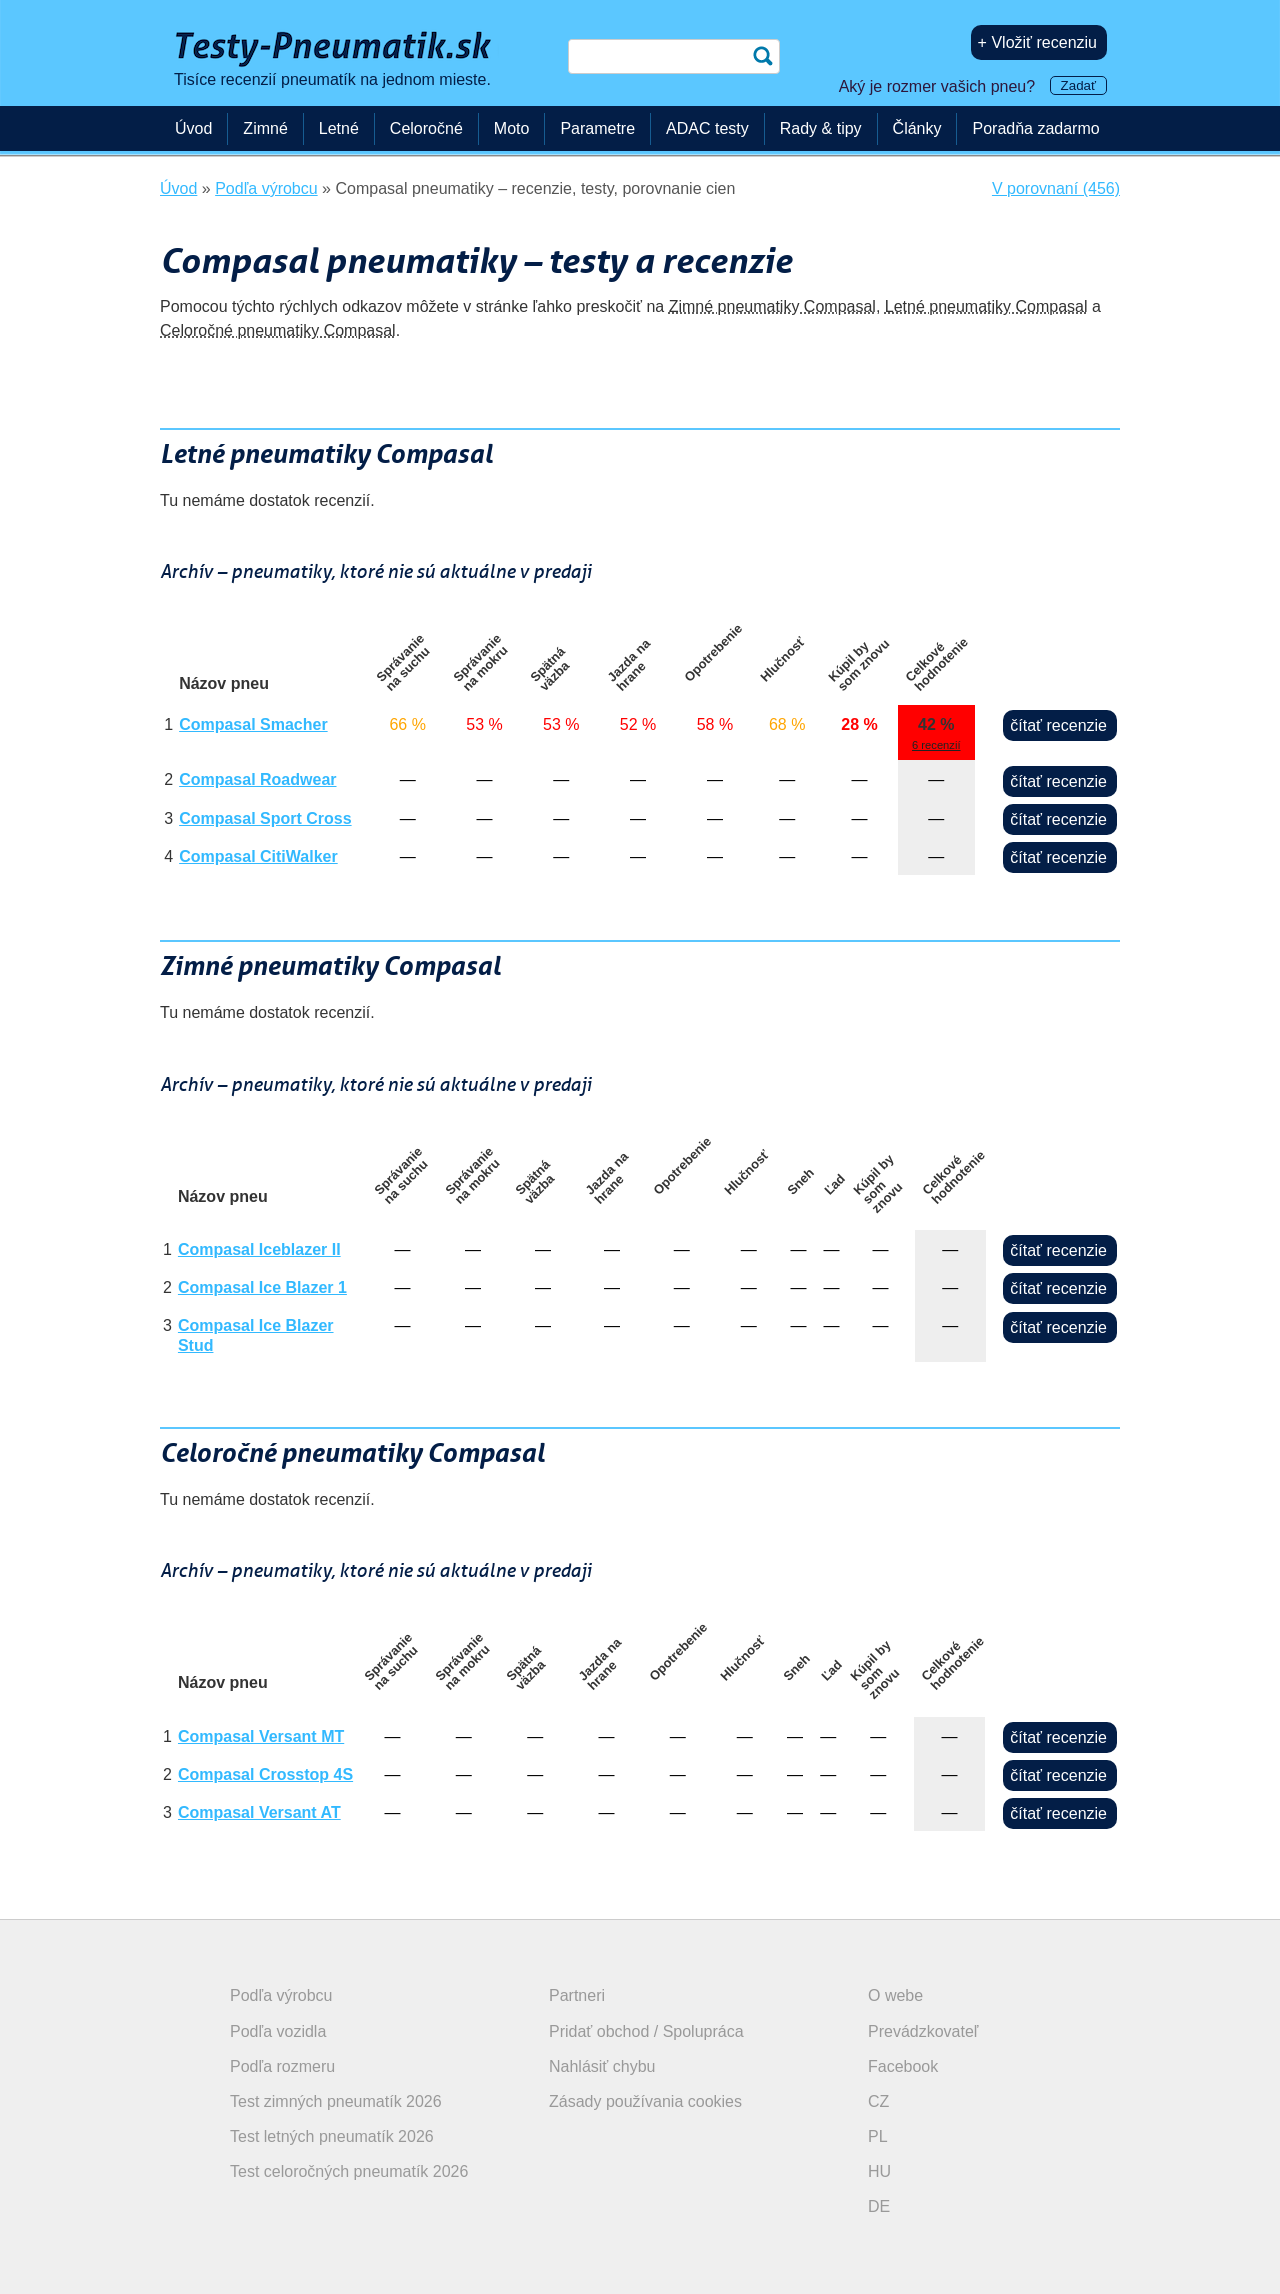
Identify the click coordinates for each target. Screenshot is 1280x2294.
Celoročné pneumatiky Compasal (278, 330)
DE (879, 2206)
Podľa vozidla (278, 2031)
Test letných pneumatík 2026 (332, 2136)
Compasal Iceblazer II (259, 1249)
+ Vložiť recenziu (1037, 42)
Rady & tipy (821, 128)
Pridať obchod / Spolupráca (646, 2031)
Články (917, 128)
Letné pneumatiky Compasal (986, 306)
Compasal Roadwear (257, 779)
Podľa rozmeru (282, 2066)
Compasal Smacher (253, 724)
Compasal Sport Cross (265, 818)
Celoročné (426, 128)
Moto (512, 128)
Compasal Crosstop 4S (265, 1774)
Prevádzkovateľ (923, 2031)
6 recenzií (936, 745)
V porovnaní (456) (1056, 188)
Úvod (193, 128)
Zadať (1078, 85)
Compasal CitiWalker (258, 856)
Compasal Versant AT (259, 1812)
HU (879, 2171)
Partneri (577, 1995)
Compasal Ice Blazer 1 (262, 1287)
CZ (878, 2101)
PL (878, 2136)
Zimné (265, 128)
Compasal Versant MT (261, 1736)
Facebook (903, 2066)
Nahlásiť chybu (602, 2066)
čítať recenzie (1058, 725)
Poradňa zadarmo (1035, 128)
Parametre (597, 128)
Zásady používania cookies (645, 2101)
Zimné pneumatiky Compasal (772, 306)
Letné (339, 128)
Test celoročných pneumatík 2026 (349, 2171)
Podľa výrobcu (281, 1995)
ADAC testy (707, 128)
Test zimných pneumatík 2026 (336, 2101)
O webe (895, 1995)
